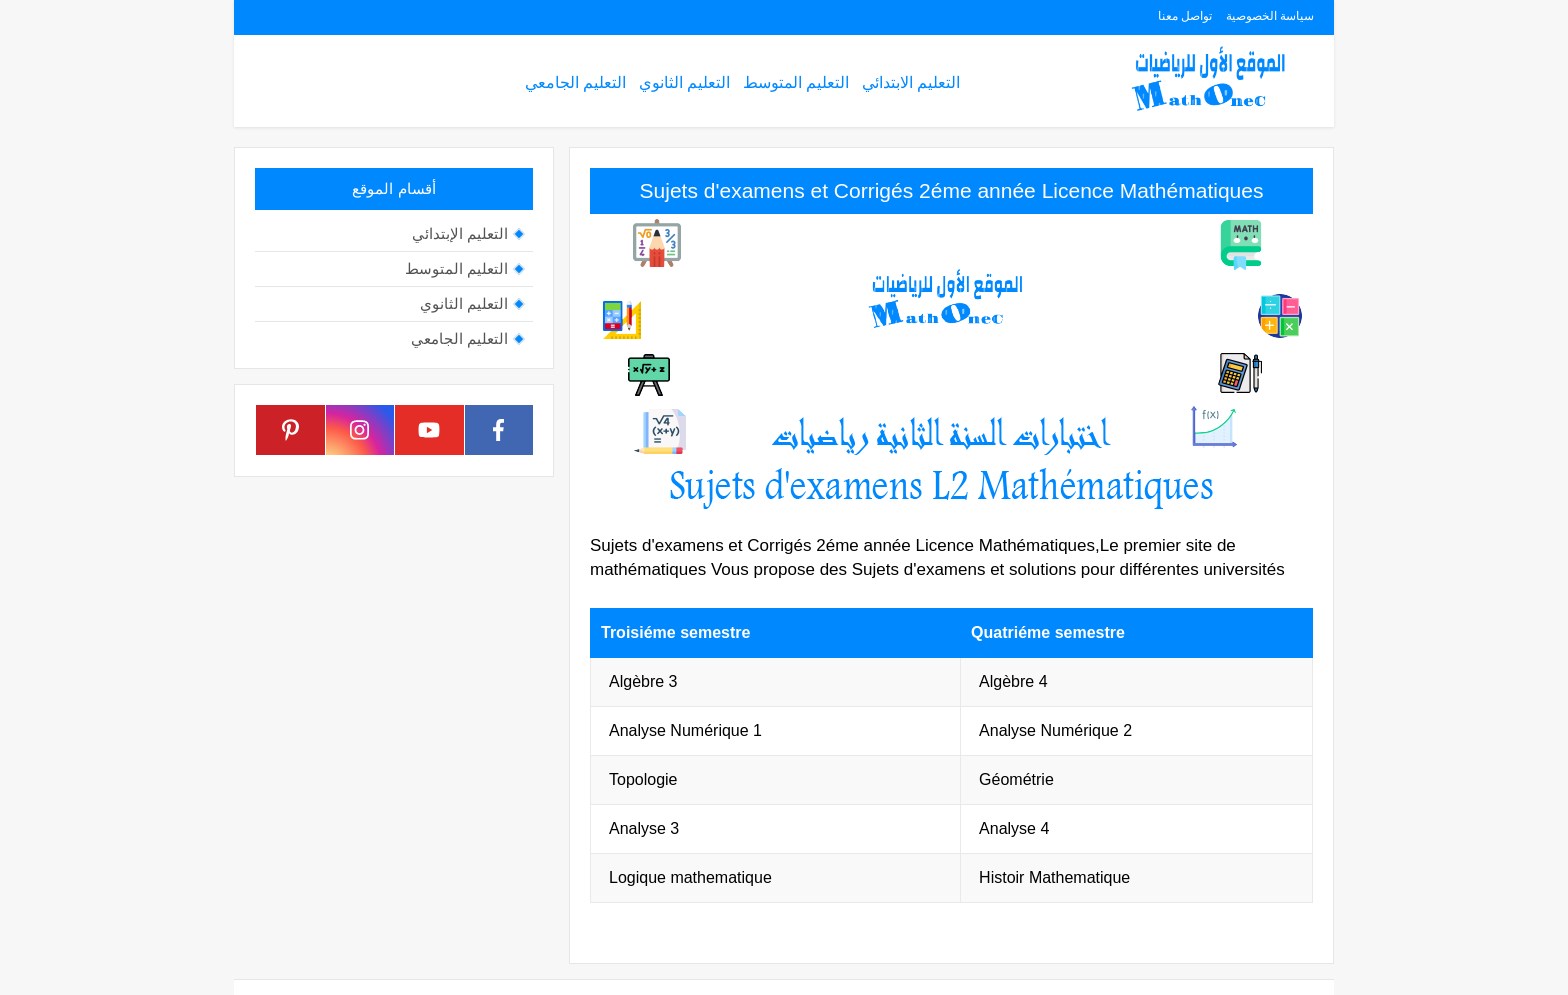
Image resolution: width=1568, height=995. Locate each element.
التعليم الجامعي (575, 82)
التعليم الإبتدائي (460, 233)
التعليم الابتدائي (911, 82)
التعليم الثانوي (684, 82)
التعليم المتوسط (796, 82)
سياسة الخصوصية (1270, 16)
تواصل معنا (1185, 16)
